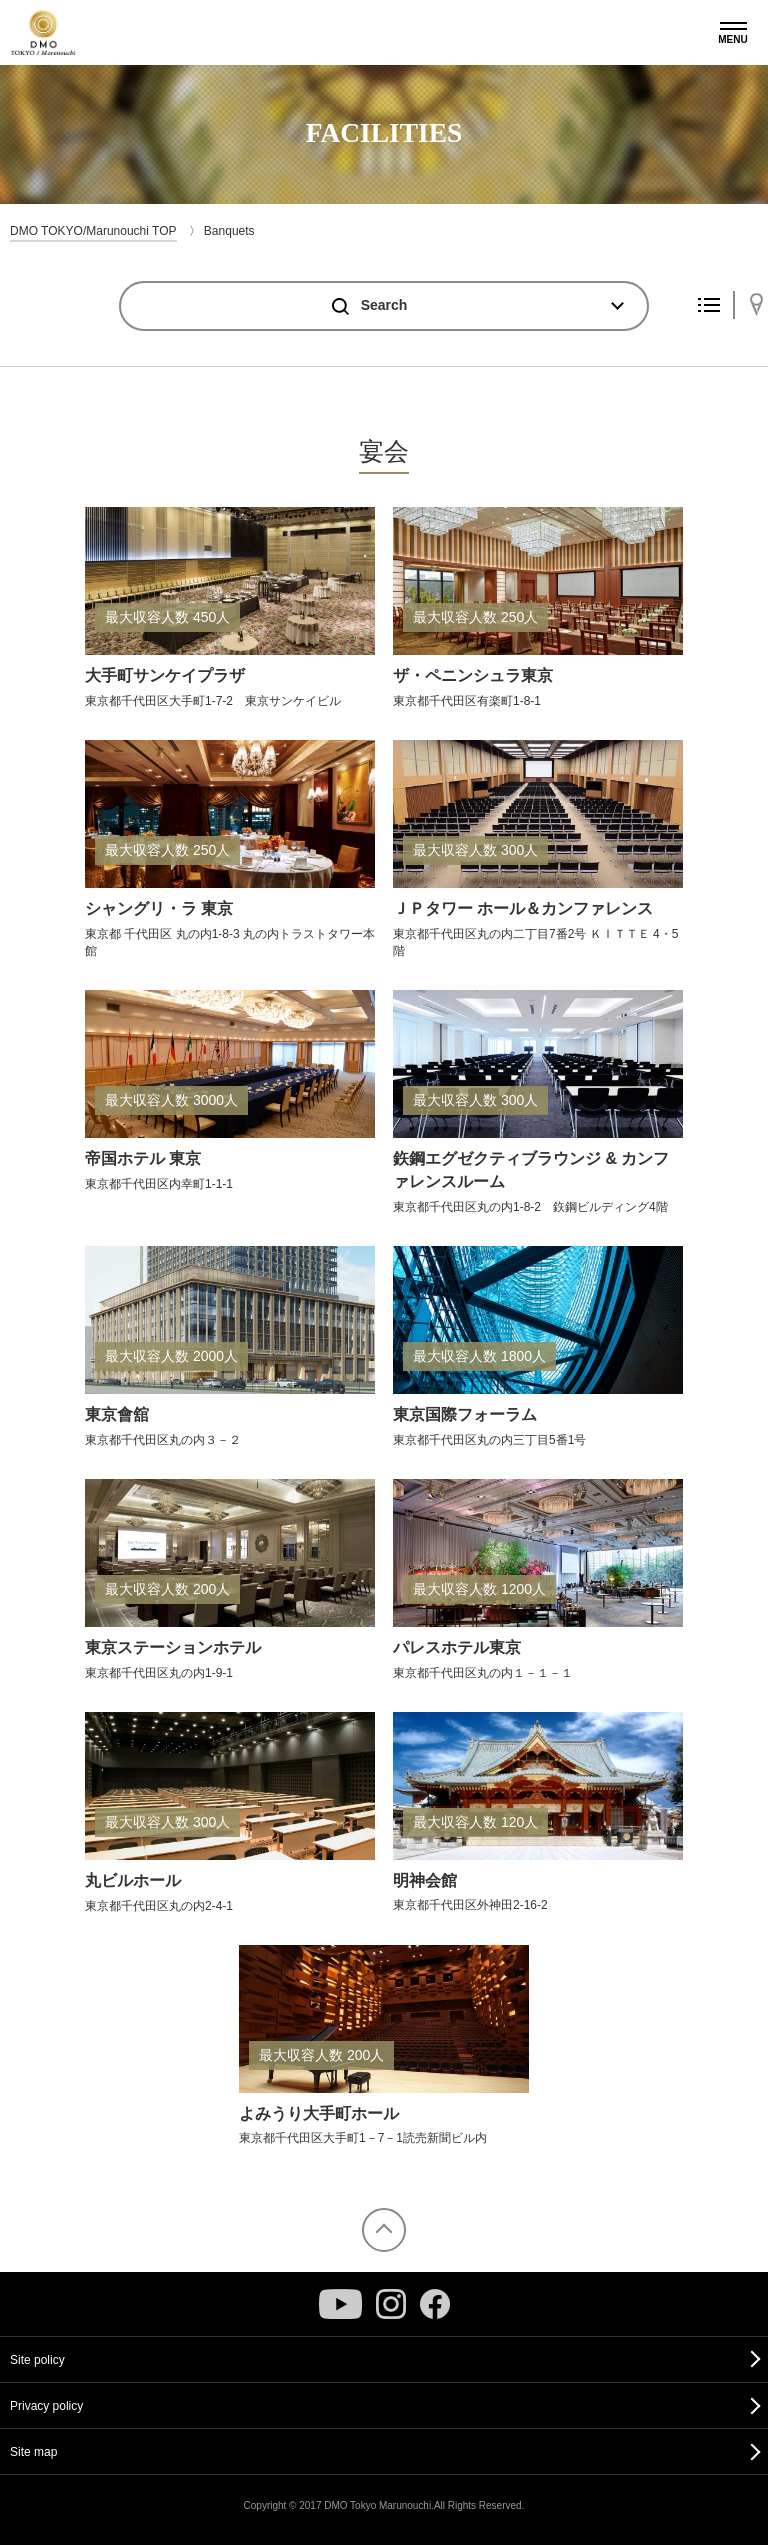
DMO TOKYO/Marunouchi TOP (93, 231)
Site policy (37, 2360)
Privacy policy (46, 2406)
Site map (33, 2452)
